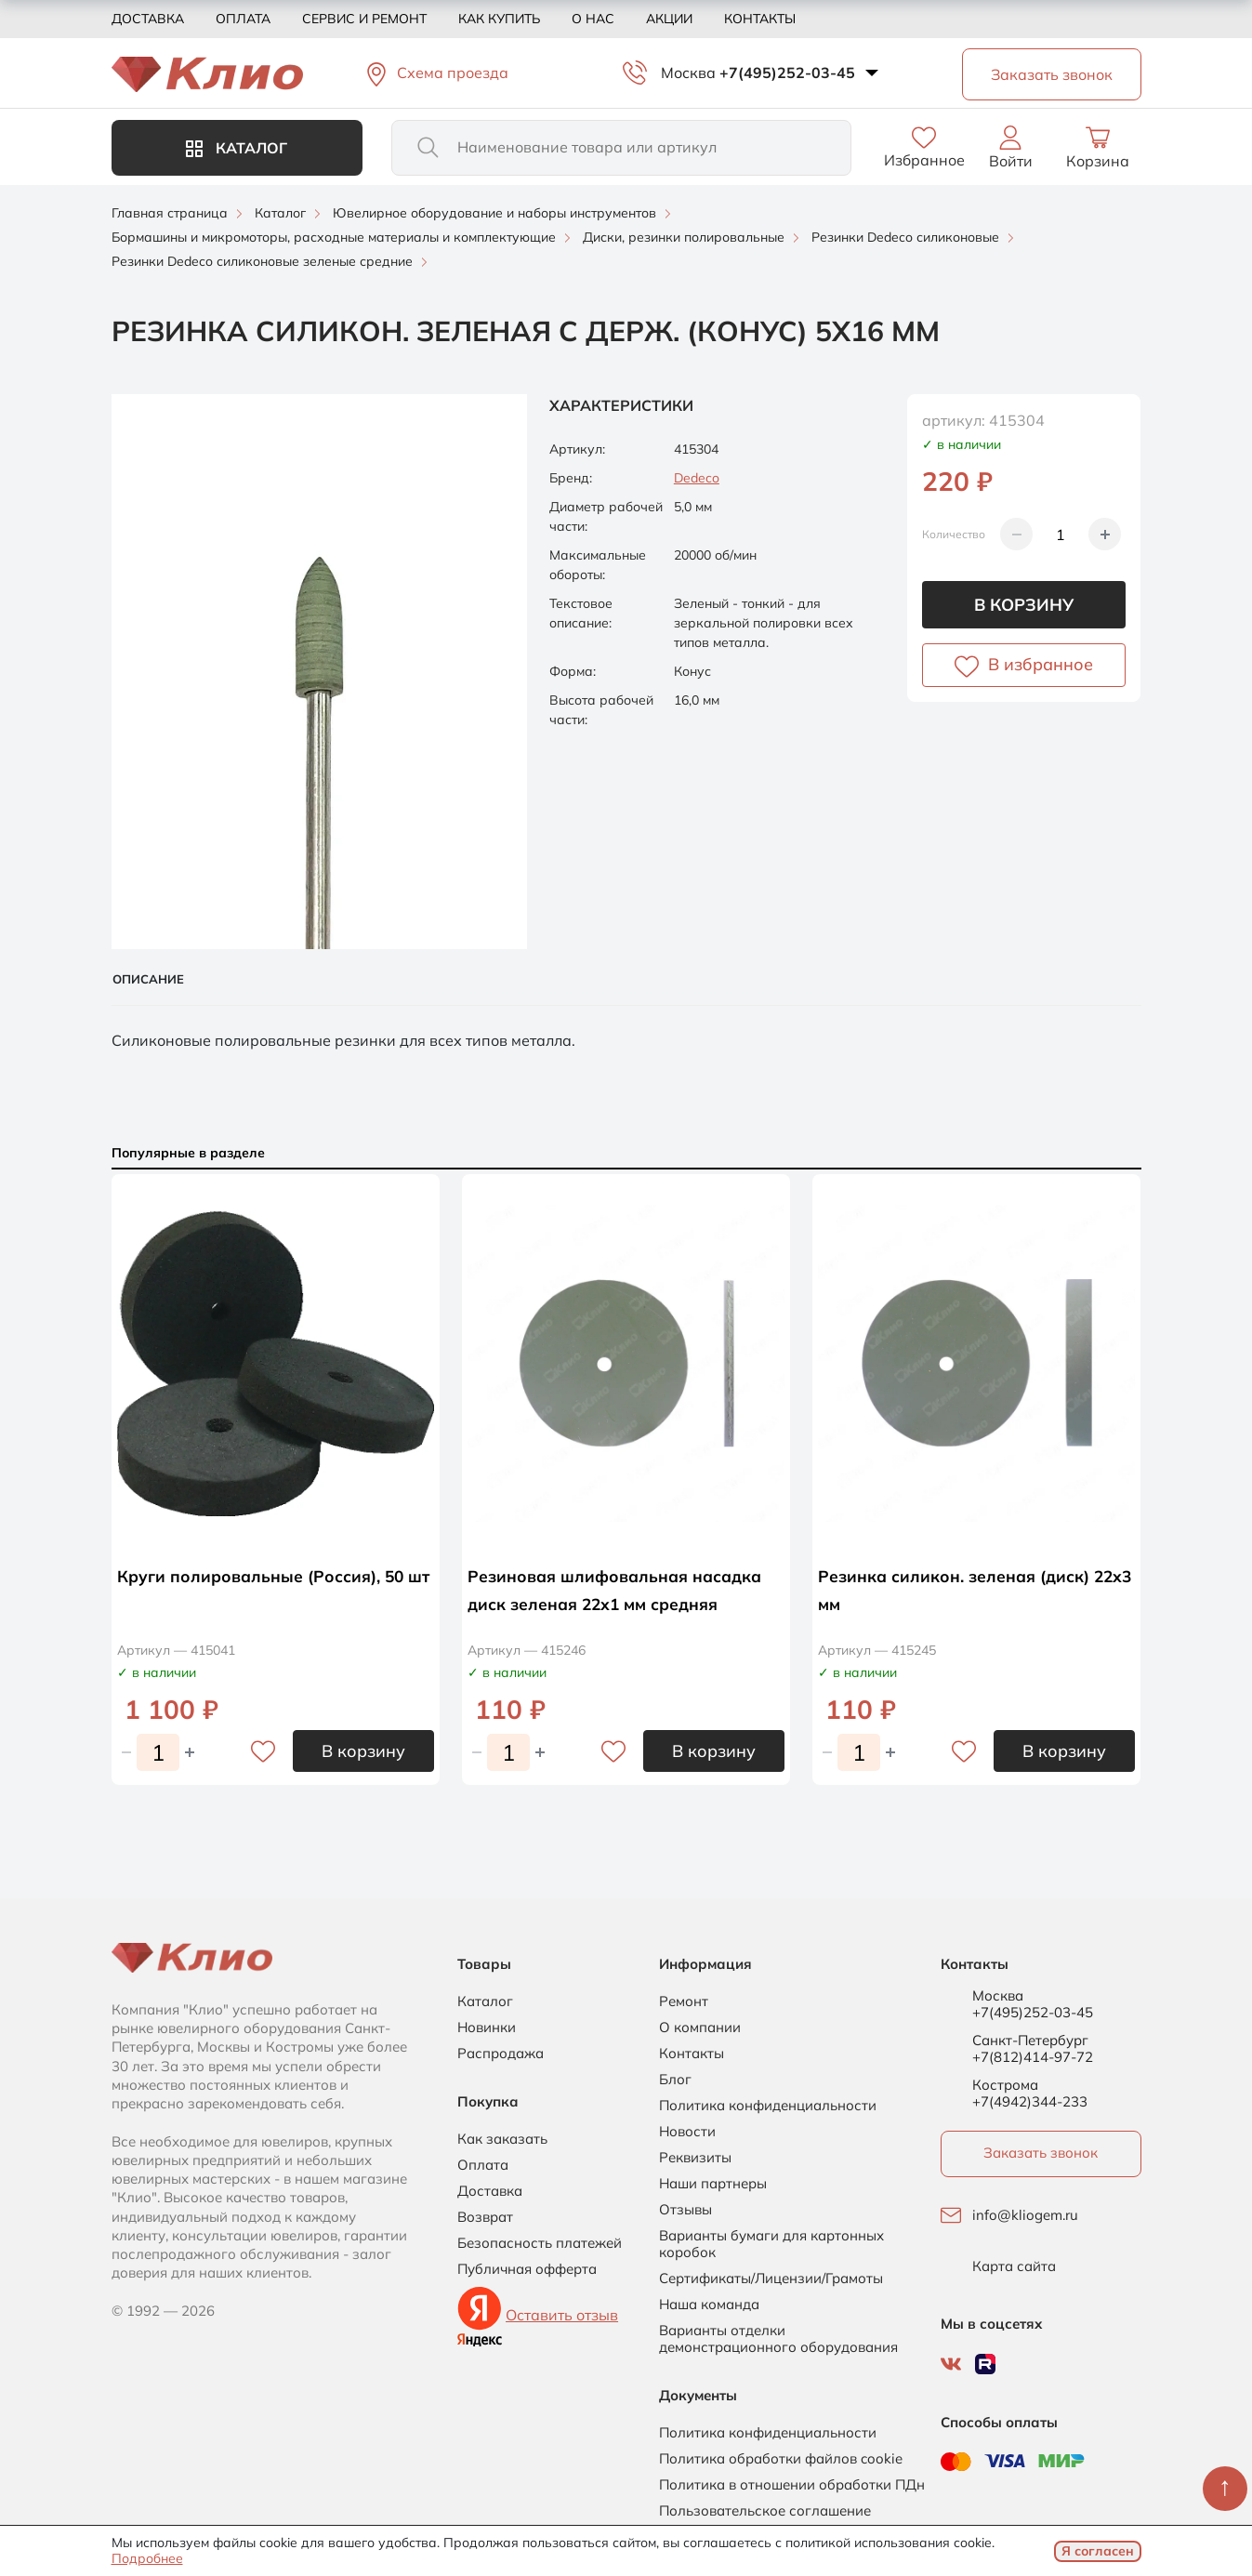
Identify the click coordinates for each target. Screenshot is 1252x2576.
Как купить (499, 18)
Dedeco (696, 477)
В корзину (1024, 604)
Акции (669, 18)
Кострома (1005, 2085)
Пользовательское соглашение (765, 2511)
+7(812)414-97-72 (1032, 2057)
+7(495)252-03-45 (787, 72)
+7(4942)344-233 (1029, 2101)
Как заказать (502, 2139)
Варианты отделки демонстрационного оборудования (778, 2339)
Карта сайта (1014, 2266)
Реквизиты (695, 2157)
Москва (688, 72)
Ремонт (683, 2001)
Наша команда (709, 2304)
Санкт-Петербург (1030, 2040)
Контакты (760, 18)
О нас (593, 18)
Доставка (148, 18)
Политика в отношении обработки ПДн (792, 2485)
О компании (700, 2027)
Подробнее (147, 2558)
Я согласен (1097, 2551)
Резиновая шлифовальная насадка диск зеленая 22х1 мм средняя (610, 1603)
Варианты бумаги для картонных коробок (771, 2244)
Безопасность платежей (539, 2243)
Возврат (485, 2217)
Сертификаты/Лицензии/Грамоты (771, 2278)
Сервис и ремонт (364, 18)
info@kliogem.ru (1025, 2215)
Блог (675, 2079)
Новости (687, 2131)
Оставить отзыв (562, 2314)
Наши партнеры (713, 2183)
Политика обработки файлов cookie (781, 2459)
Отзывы (685, 2209)
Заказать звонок (1040, 2152)
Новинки (486, 2027)
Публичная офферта (527, 2269)
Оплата (243, 18)
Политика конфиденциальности (767, 2105)
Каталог (236, 148)
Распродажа (500, 2053)
